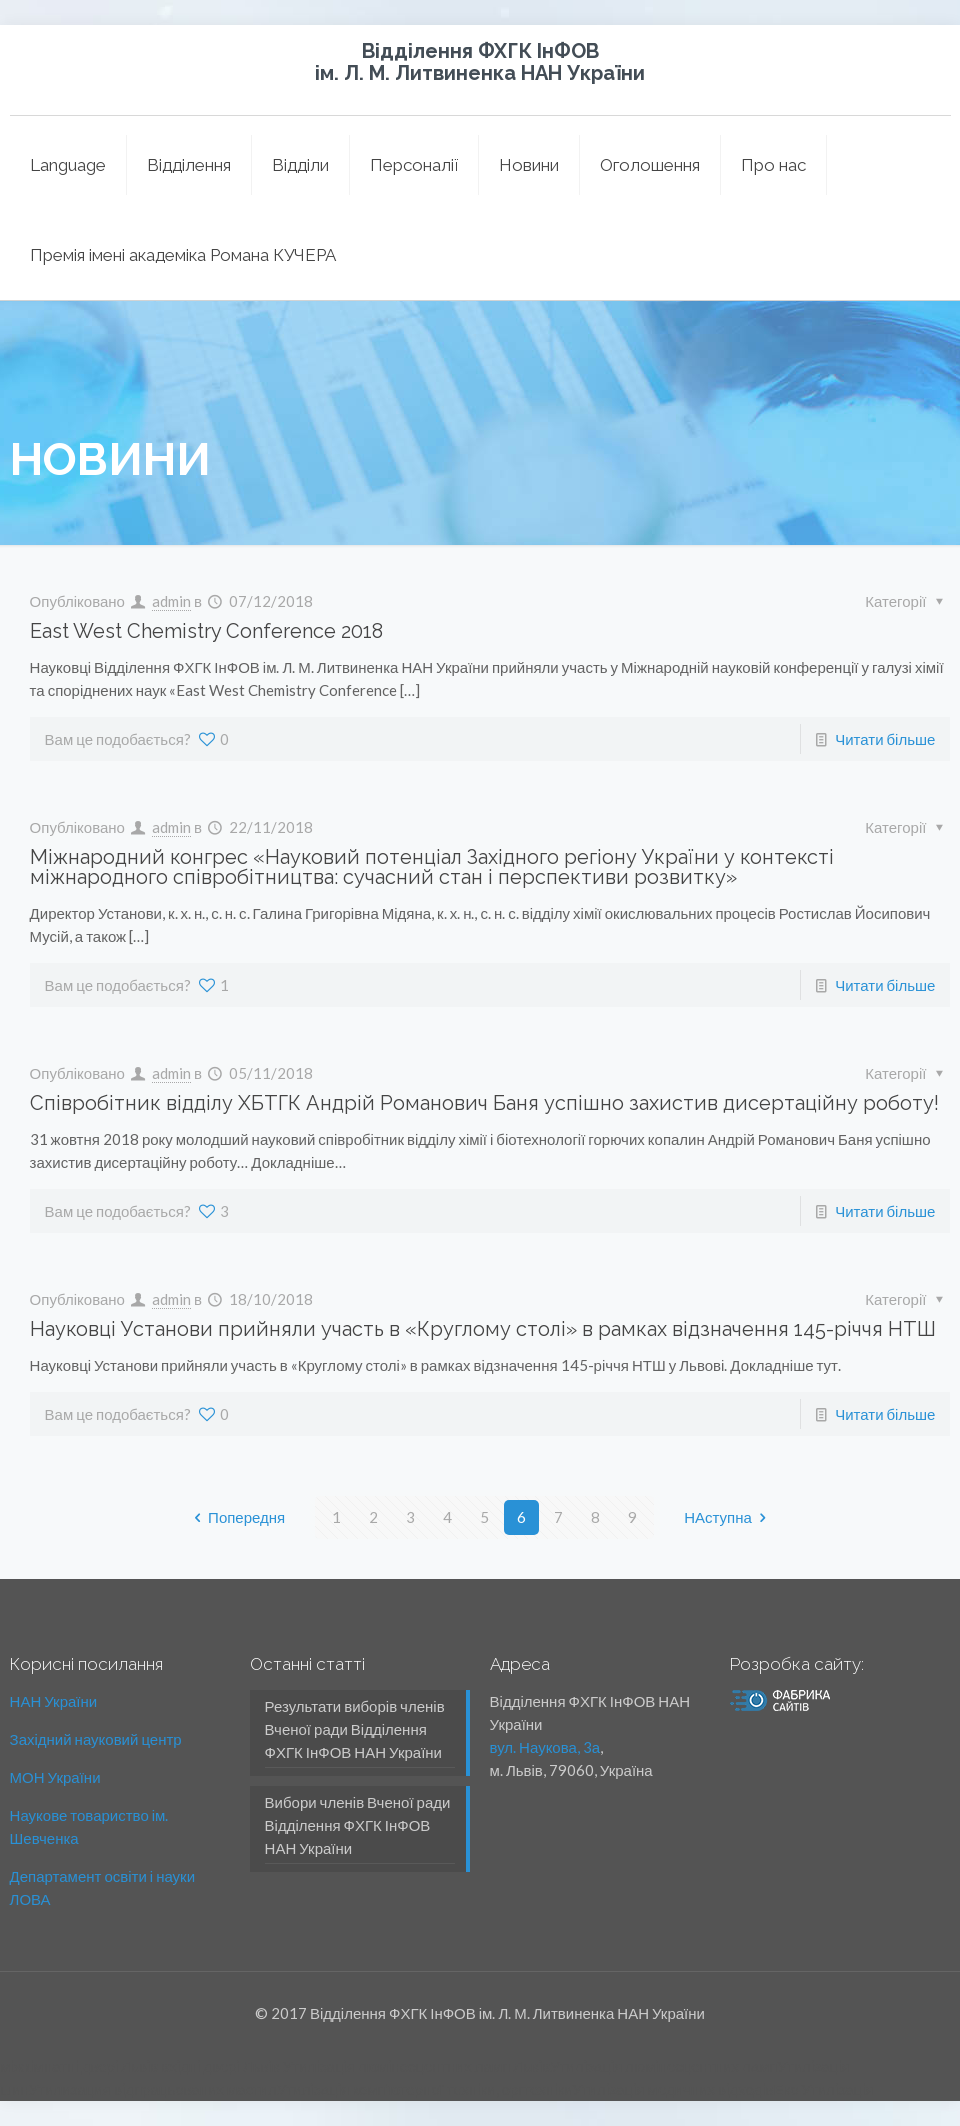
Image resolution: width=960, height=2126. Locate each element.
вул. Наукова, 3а (545, 1747)
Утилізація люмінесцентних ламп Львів (416, 2066)
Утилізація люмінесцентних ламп (663, 2066)
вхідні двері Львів (220, 2066)
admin (171, 601)
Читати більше (885, 739)
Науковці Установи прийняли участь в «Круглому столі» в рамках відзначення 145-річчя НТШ (483, 1329)
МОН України (55, 1777)
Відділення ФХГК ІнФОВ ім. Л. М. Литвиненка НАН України (480, 62)
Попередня (236, 1517)
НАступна (728, 1517)
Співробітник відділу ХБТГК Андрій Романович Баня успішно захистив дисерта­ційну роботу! (484, 1103)
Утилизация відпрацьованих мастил (153, 2089)
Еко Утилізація (823, 2089)
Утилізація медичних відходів (672, 2089)
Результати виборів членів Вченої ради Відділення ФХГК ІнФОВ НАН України (355, 1729)
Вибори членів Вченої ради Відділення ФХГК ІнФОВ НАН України (358, 1825)
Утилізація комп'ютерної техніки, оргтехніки (424, 2089)
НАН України (54, 1701)
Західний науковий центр (96, 1739)
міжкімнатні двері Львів (79, 2066)
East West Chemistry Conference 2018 (206, 631)
